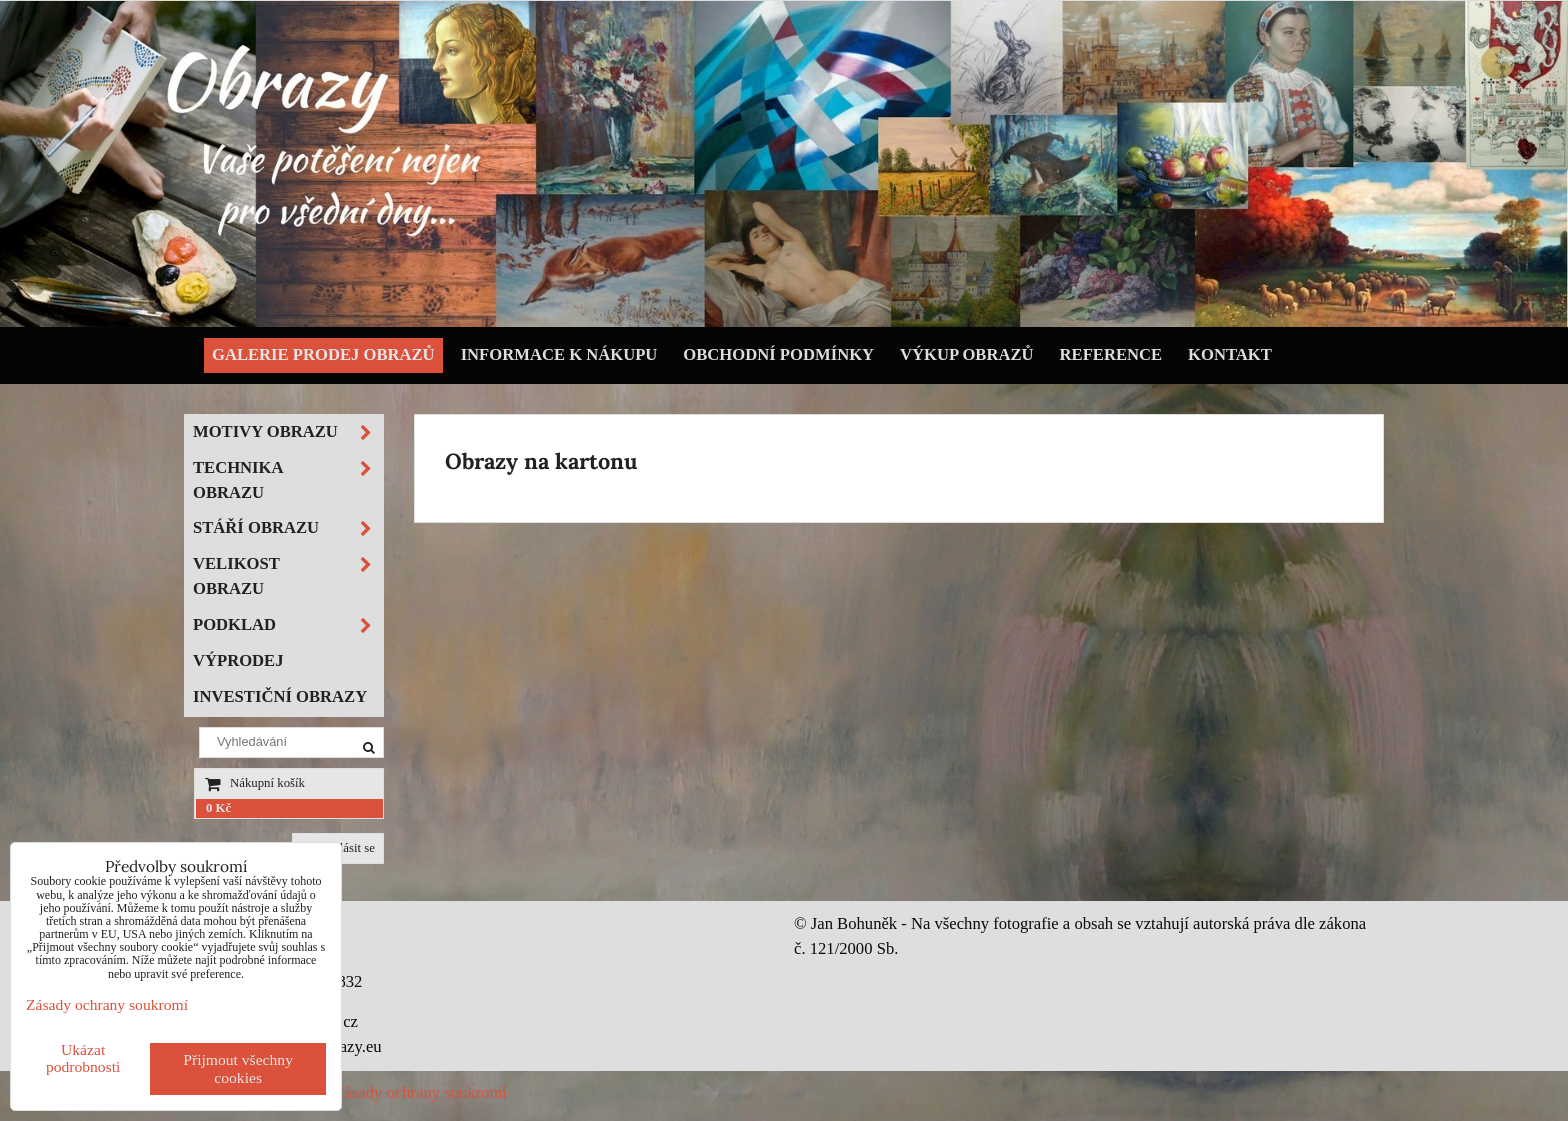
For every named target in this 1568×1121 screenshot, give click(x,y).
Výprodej (238, 660)
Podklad (288, 625)
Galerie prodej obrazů (323, 354)
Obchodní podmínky (778, 354)
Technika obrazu (288, 481)
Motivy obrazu (288, 432)
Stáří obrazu (288, 528)
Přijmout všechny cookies (238, 1068)
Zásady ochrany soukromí (420, 1092)
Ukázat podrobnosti (83, 1058)
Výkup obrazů (966, 354)
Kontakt (1230, 354)
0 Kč (218, 808)
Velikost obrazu (288, 577)
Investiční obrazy (280, 696)
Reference (1111, 354)
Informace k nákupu (559, 354)
